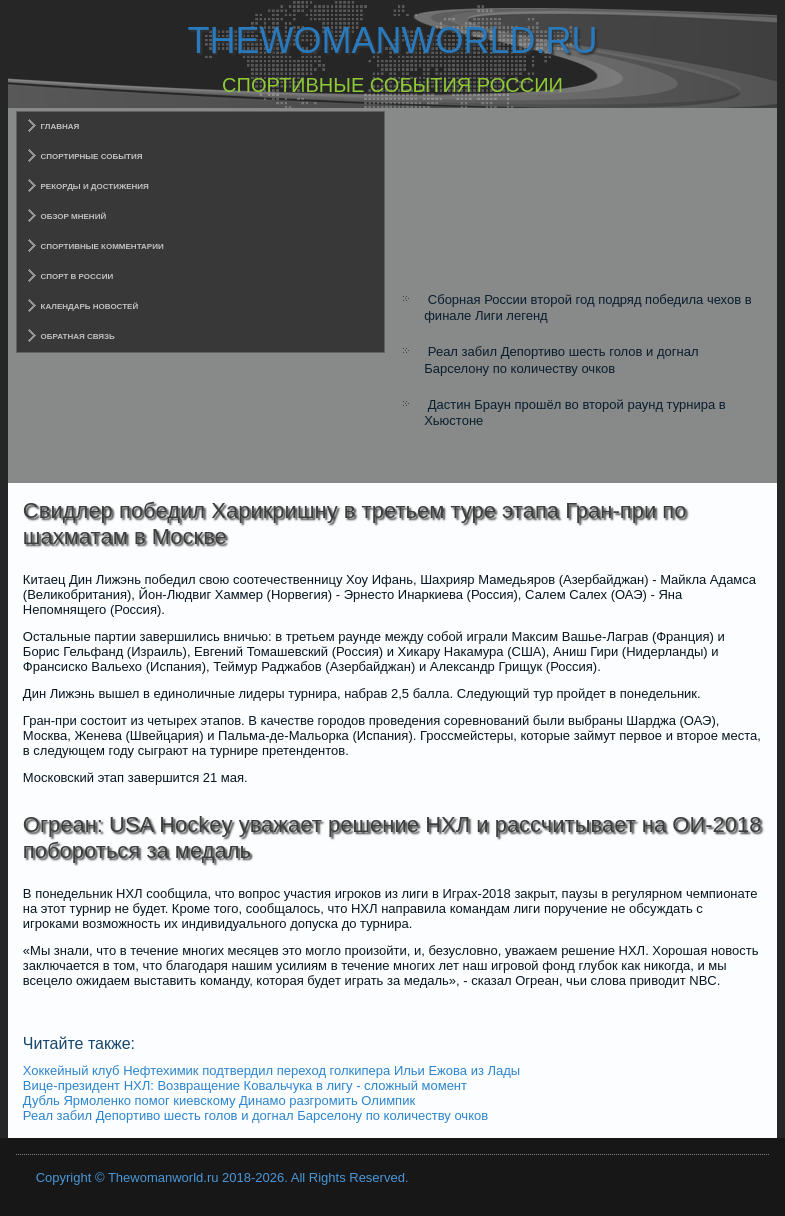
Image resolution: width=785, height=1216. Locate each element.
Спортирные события (92, 156)
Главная (60, 126)
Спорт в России (77, 276)
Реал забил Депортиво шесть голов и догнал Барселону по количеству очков (561, 359)
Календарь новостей (90, 306)
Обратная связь (78, 336)
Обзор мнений (74, 216)
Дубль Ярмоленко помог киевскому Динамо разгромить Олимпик (219, 1100)
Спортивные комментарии (102, 246)
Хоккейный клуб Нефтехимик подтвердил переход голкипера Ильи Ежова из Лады (271, 1070)
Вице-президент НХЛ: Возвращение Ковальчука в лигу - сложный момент (245, 1085)
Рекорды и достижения (95, 186)
